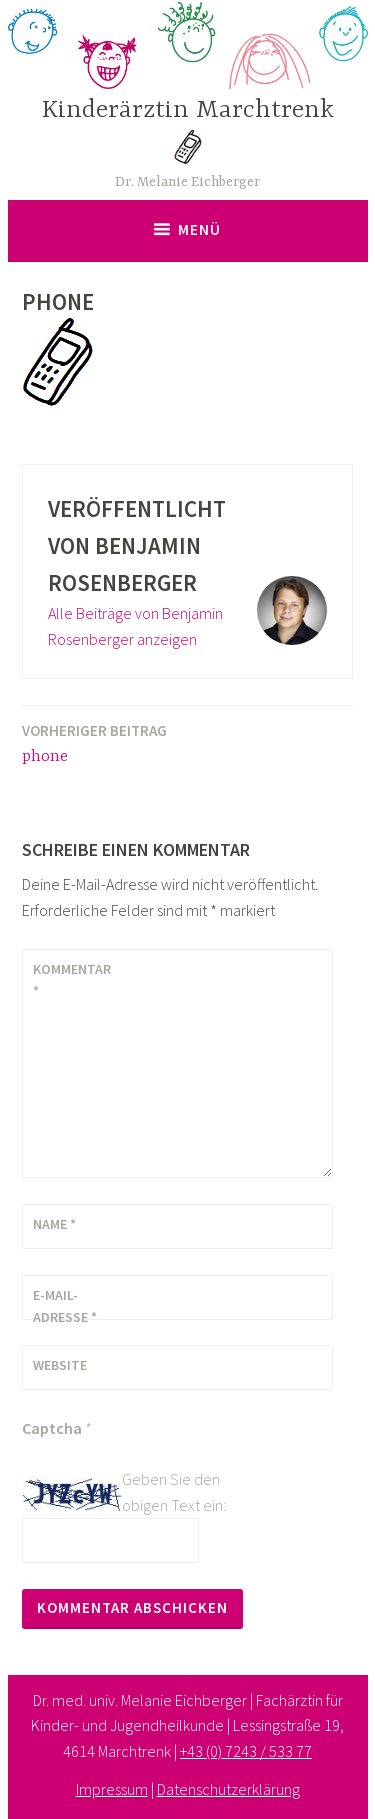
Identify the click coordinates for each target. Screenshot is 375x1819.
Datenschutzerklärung (228, 1789)
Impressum (112, 1789)
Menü (199, 229)
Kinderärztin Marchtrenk (188, 110)
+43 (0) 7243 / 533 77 (246, 1751)
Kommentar (72, 980)
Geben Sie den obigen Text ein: (174, 1492)
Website (60, 1365)
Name (54, 1224)
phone (94, 742)
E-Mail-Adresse (65, 1306)
